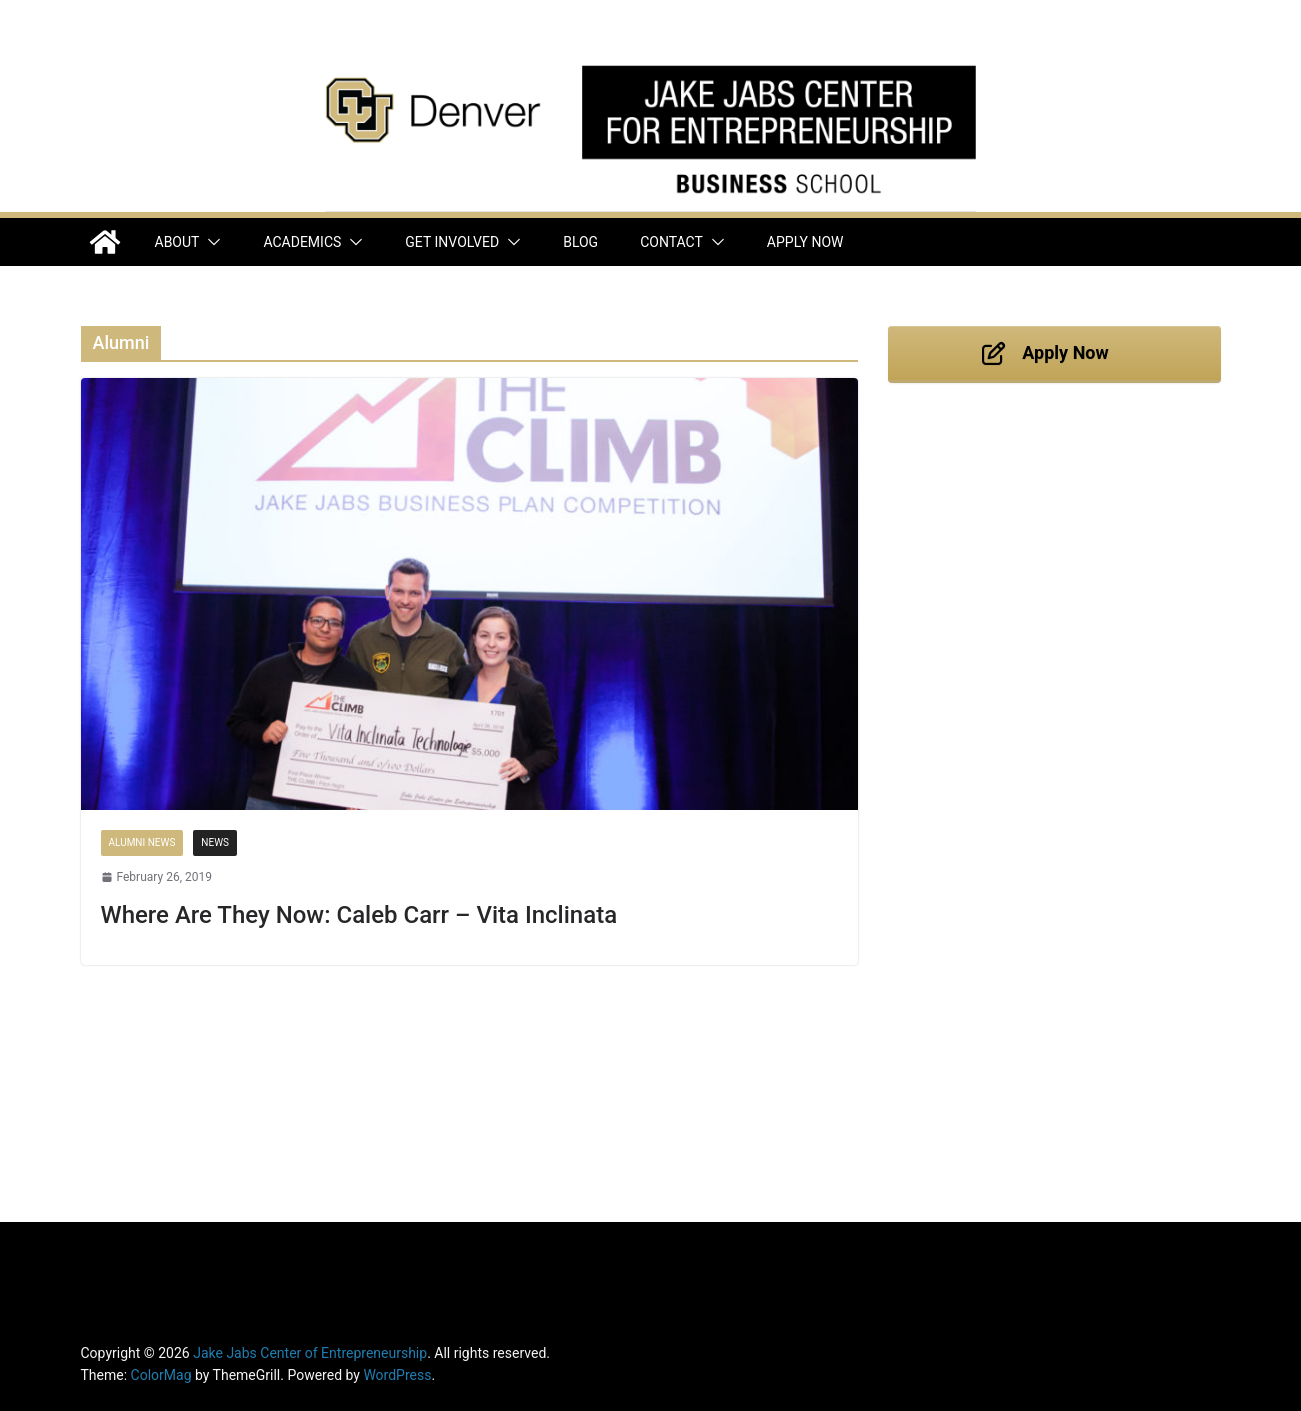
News (215, 842)
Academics (302, 242)
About (177, 242)
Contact (671, 242)
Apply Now (805, 242)
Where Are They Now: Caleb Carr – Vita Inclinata (359, 915)
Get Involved (452, 242)
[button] (210, 242)
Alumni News (142, 842)
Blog (580, 242)
